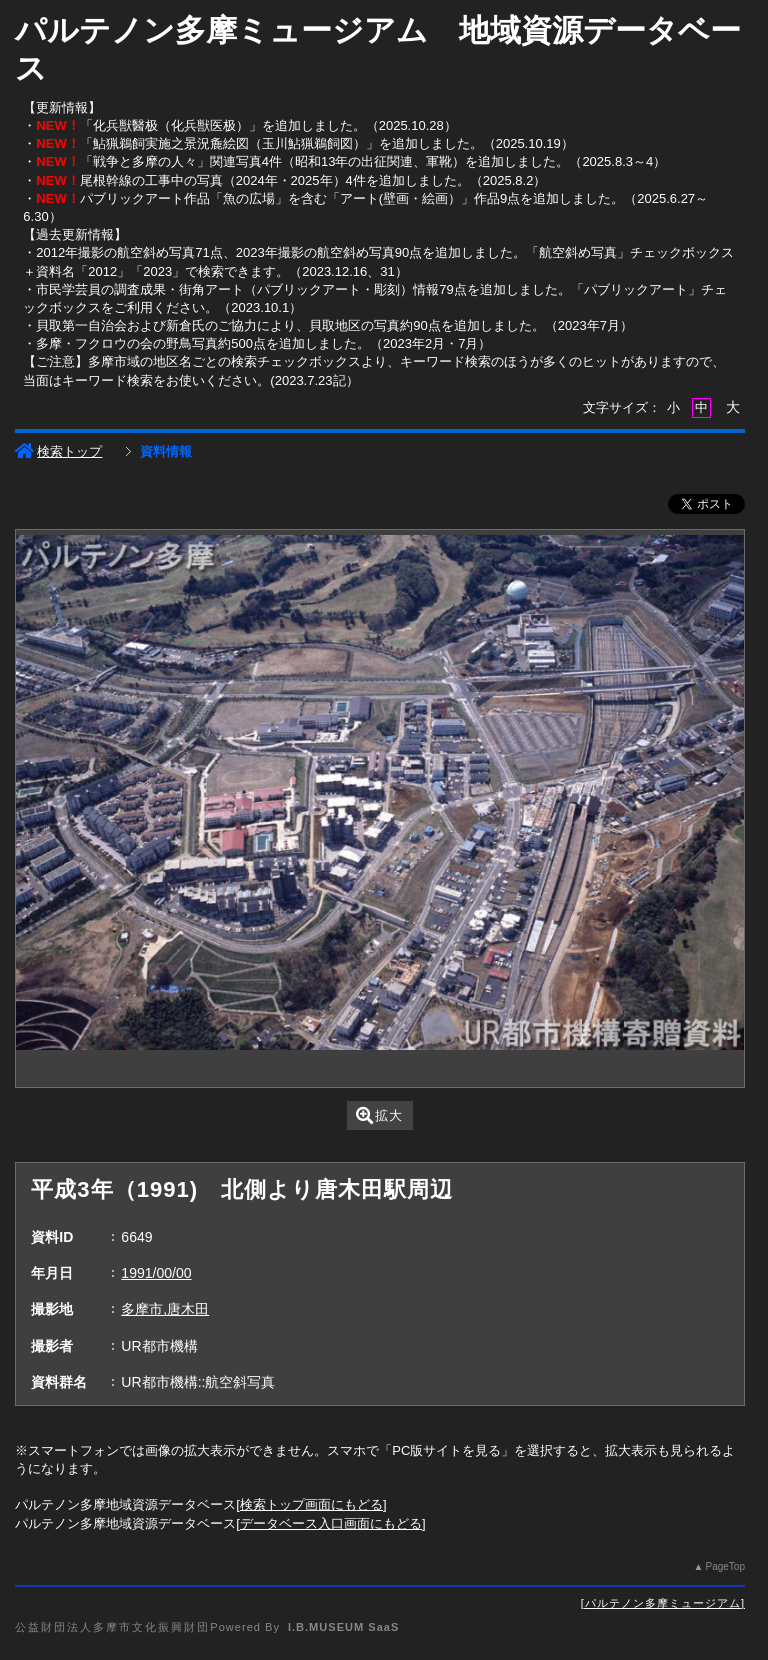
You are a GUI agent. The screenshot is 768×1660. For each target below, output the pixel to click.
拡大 (379, 1115)
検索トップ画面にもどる (311, 1504)
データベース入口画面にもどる (331, 1523)
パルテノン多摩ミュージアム (663, 1603)
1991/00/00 (156, 1273)
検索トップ (58, 451)
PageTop (724, 1566)
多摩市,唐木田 (165, 1309)
